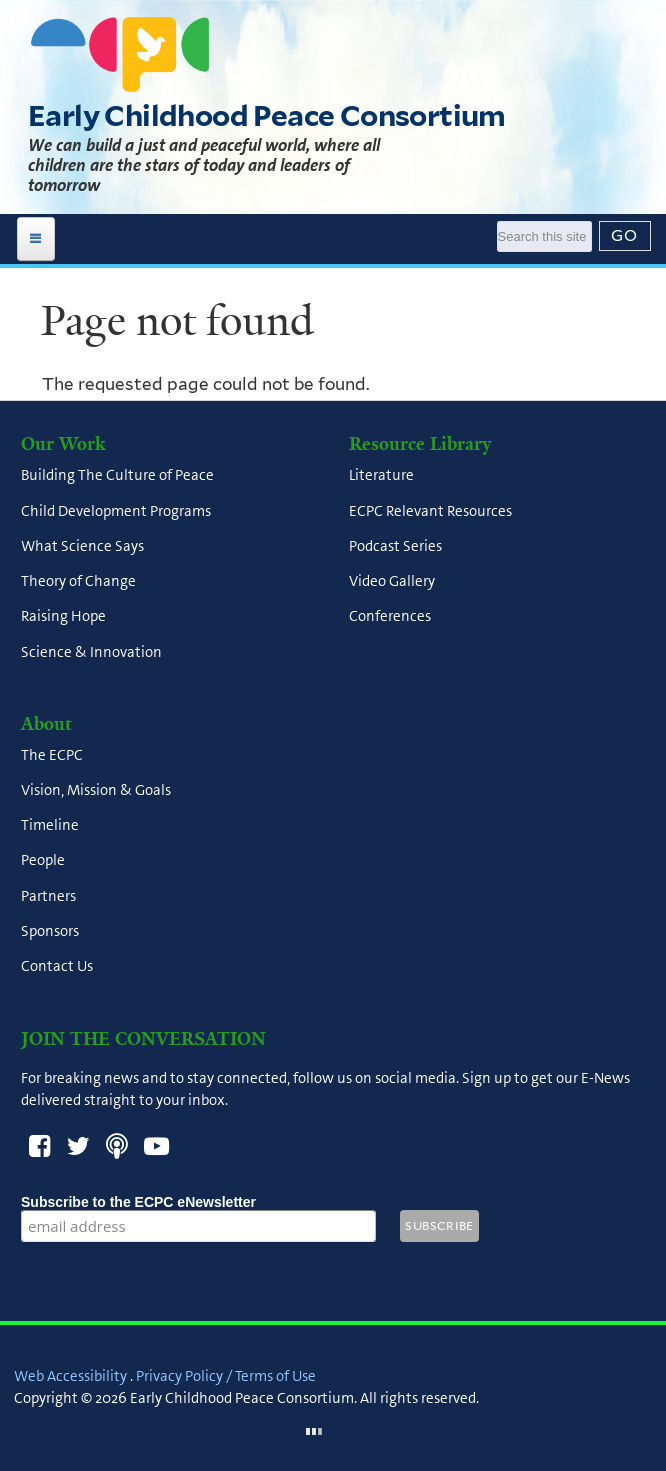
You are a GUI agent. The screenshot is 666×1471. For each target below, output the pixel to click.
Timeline (50, 826)
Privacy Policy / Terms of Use (226, 1376)
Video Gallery (392, 581)
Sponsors (50, 931)
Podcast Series (395, 546)
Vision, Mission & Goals (96, 790)
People (43, 861)
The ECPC (52, 755)
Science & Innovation (91, 652)
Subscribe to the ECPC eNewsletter (198, 1202)
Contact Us (57, 967)
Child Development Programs (116, 511)
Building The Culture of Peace (117, 476)
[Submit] (625, 236)
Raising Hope (63, 617)
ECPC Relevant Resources (430, 511)
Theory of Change (78, 581)
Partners (48, 896)
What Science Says (82, 546)
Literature (381, 476)
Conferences (390, 617)
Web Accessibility (70, 1376)
